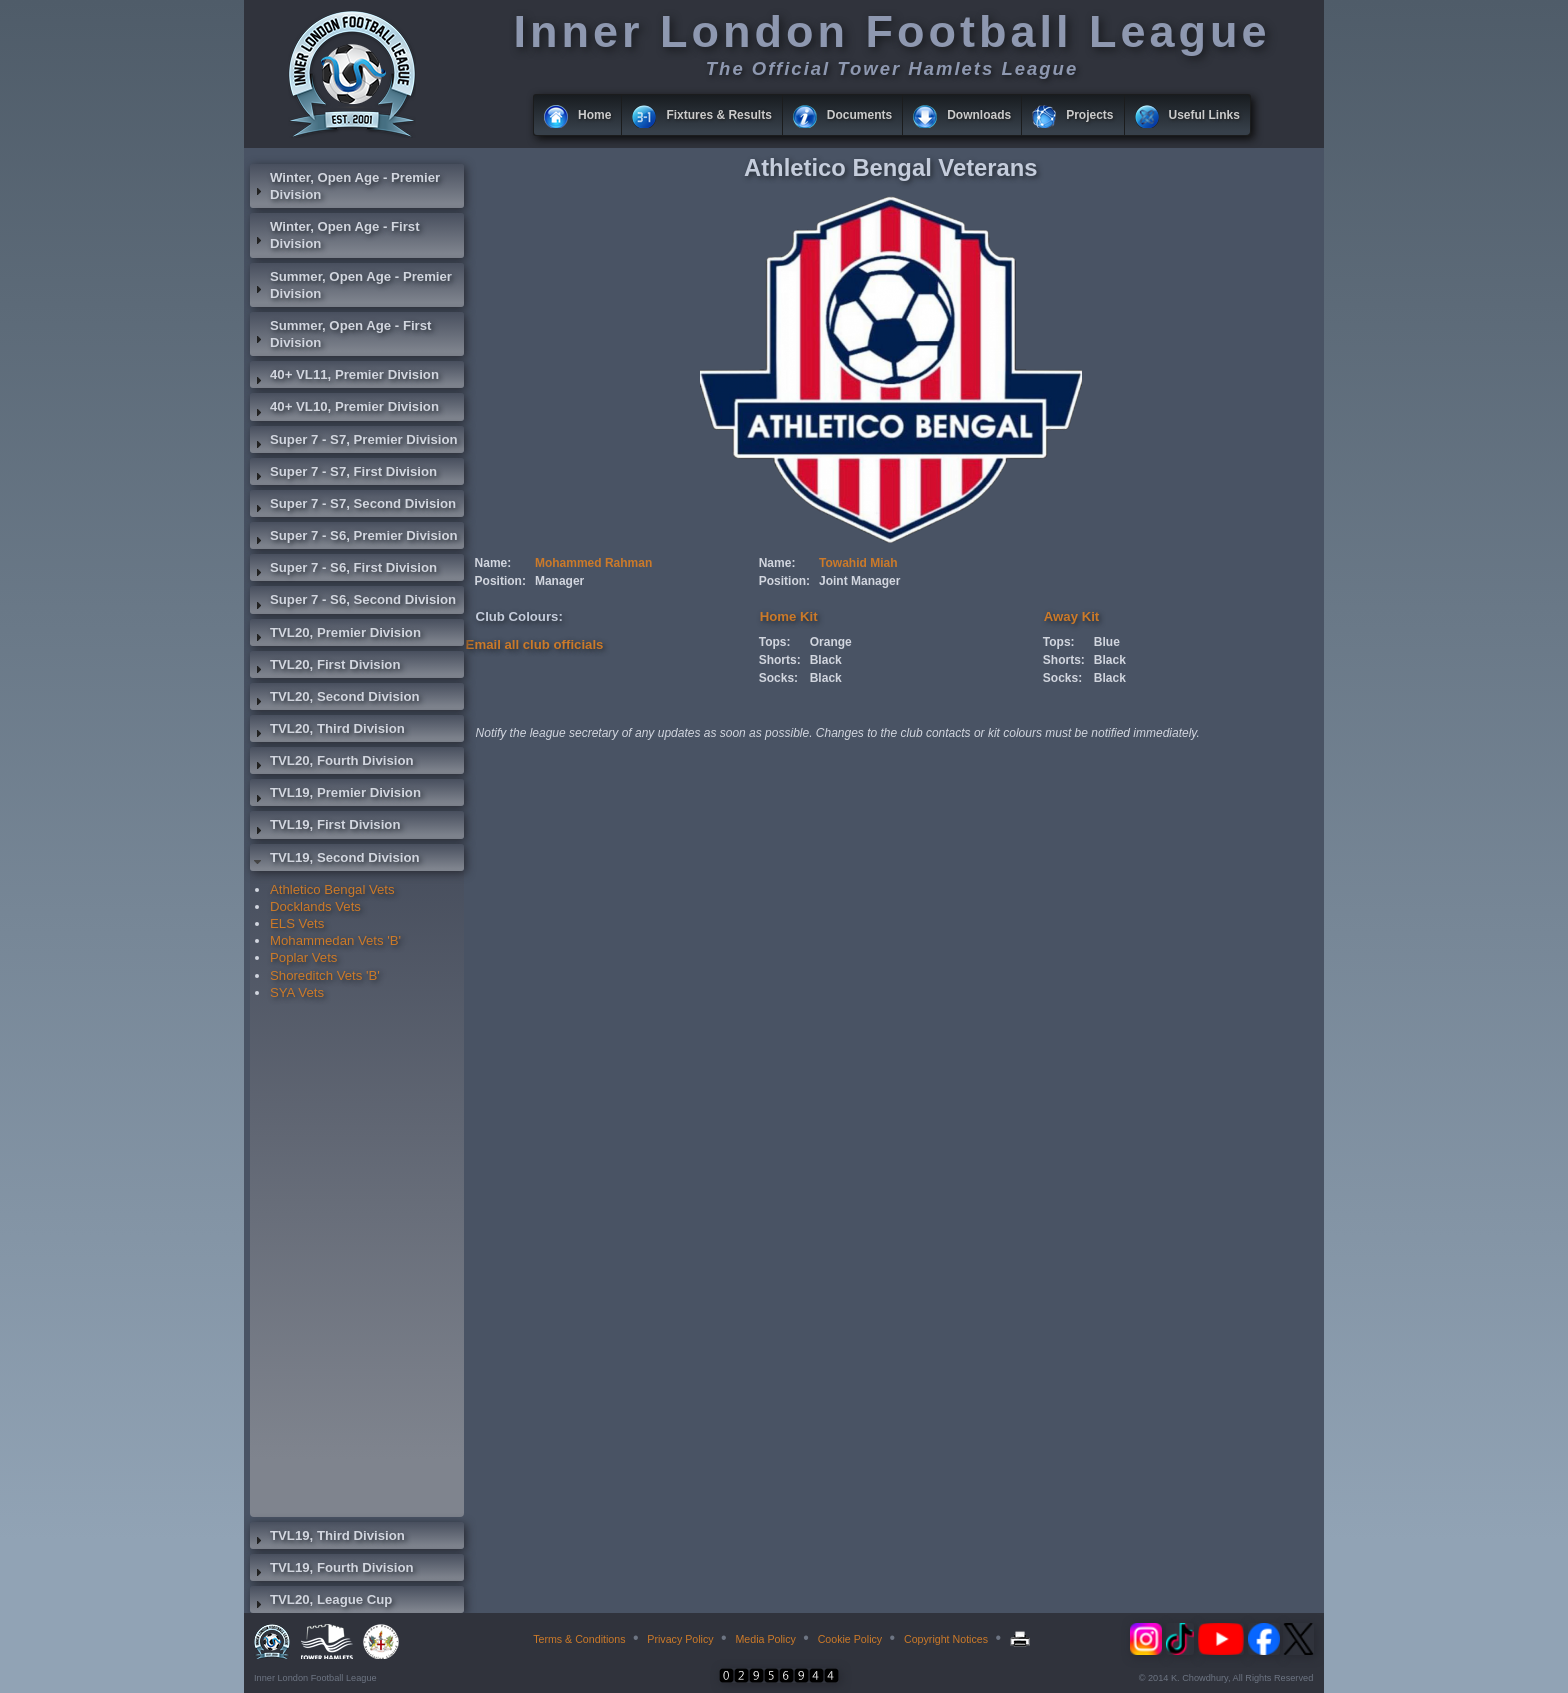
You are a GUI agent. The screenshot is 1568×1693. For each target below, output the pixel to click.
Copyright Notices (946, 1639)
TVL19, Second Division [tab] (335, 860)
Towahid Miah (858, 563)
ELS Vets (297, 923)
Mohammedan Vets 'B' (335, 940)
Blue (1107, 642)
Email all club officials (535, 644)
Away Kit (1071, 616)
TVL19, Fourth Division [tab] (332, 1570)
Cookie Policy (850, 1639)
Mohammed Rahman (593, 563)
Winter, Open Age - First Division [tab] (335, 235)
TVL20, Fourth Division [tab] (332, 763)
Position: (500, 581)
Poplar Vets (303, 957)
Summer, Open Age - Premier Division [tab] (351, 285)
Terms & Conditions (579, 1639)
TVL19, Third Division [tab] (327, 1538)
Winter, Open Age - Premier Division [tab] (345, 186)
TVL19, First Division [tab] (325, 827)
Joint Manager (859, 581)
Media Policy (765, 1639)
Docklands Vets (315, 906)
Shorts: (780, 660)
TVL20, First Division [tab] (325, 667)
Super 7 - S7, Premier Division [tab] (354, 442)
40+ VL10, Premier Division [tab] (344, 409)
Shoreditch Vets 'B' (325, 975)
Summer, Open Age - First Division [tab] (340, 334)
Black (826, 660)
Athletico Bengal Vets (332, 889)
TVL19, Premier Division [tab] (335, 795)
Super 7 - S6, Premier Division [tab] (354, 538)
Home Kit (789, 616)
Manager (559, 581)
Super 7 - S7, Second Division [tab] (353, 506)
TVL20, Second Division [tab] (335, 699)
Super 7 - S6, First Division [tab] (343, 570)
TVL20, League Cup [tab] (321, 1602)
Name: (493, 563)
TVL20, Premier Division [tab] (335, 635)
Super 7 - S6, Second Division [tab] (353, 602)
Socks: (778, 678)
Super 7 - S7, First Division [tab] (343, 474)
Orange (831, 642)
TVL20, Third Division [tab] (327, 731)
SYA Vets (297, 992)
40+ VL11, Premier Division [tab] (344, 377)
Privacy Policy (680, 1639)
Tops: (775, 642)
